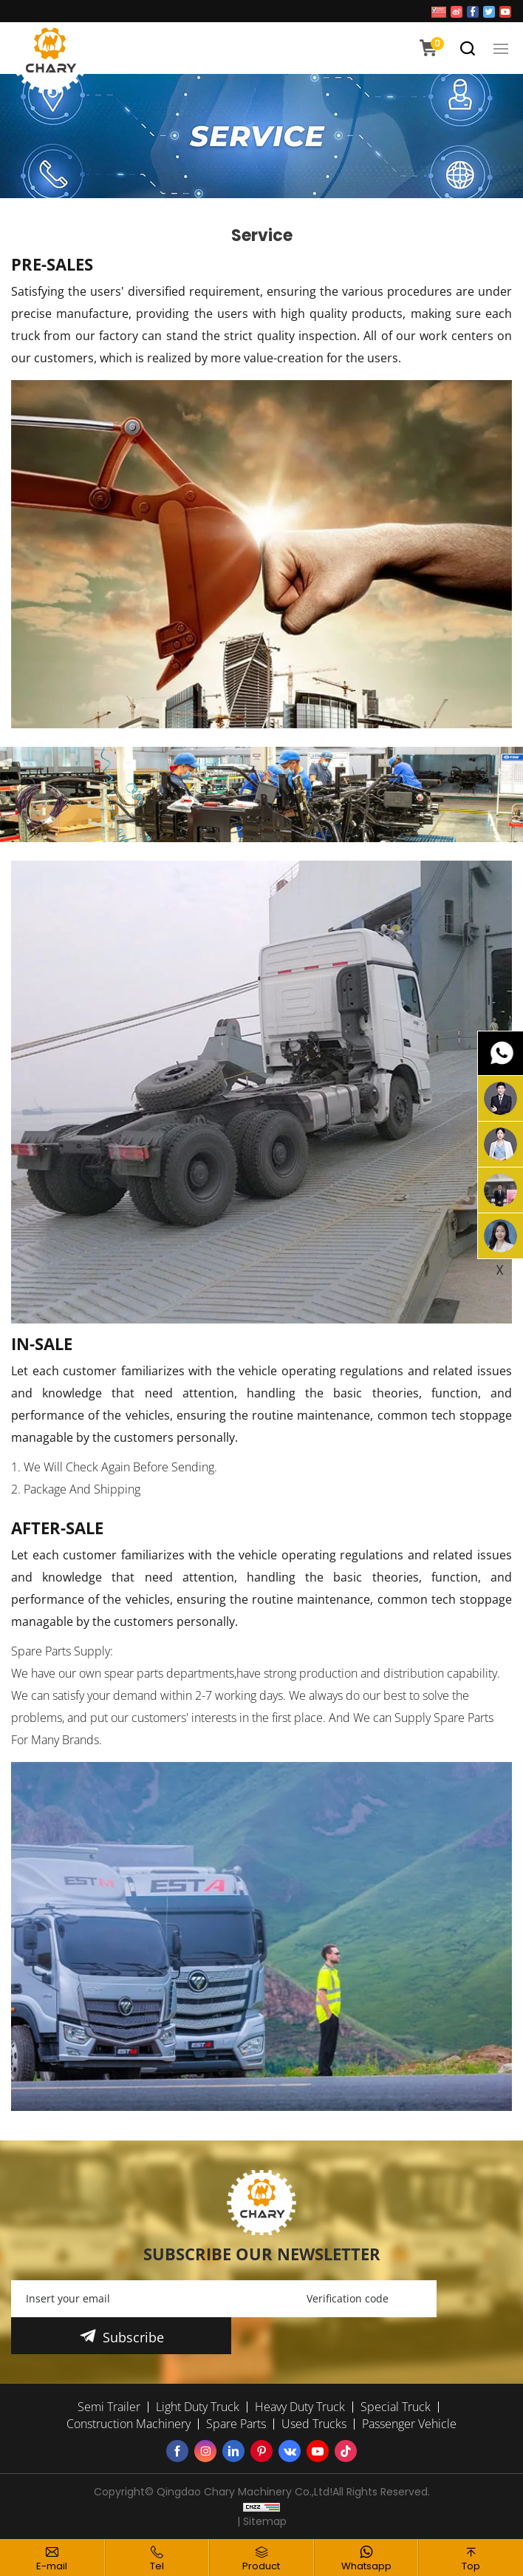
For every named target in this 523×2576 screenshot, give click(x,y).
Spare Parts (236, 2424)
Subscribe (133, 2337)
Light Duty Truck (197, 2407)
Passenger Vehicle (409, 2424)
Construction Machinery (128, 2424)
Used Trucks (313, 2424)
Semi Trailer (109, 2407)
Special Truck (395, 2407)
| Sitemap (262, 2521)
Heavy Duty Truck (300, 2407)
